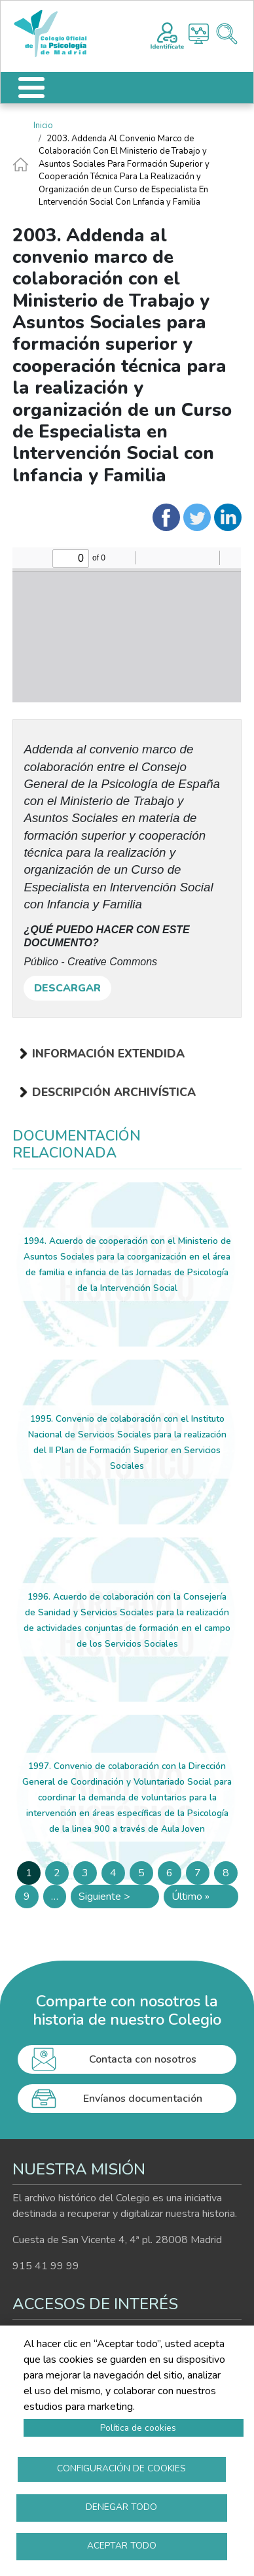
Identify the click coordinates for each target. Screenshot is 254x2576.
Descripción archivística (114, 1092)
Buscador (226, 33)
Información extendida (108, 1053)
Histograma (198, 33)
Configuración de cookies (121, 2468)
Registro (167, 34)
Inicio (43, 125)
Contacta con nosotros (142, 2059)
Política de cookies (138, 2428)
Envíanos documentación (142, 2098)
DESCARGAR (67, 988)
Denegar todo (121, 2507)
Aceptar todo (121, 2545)
